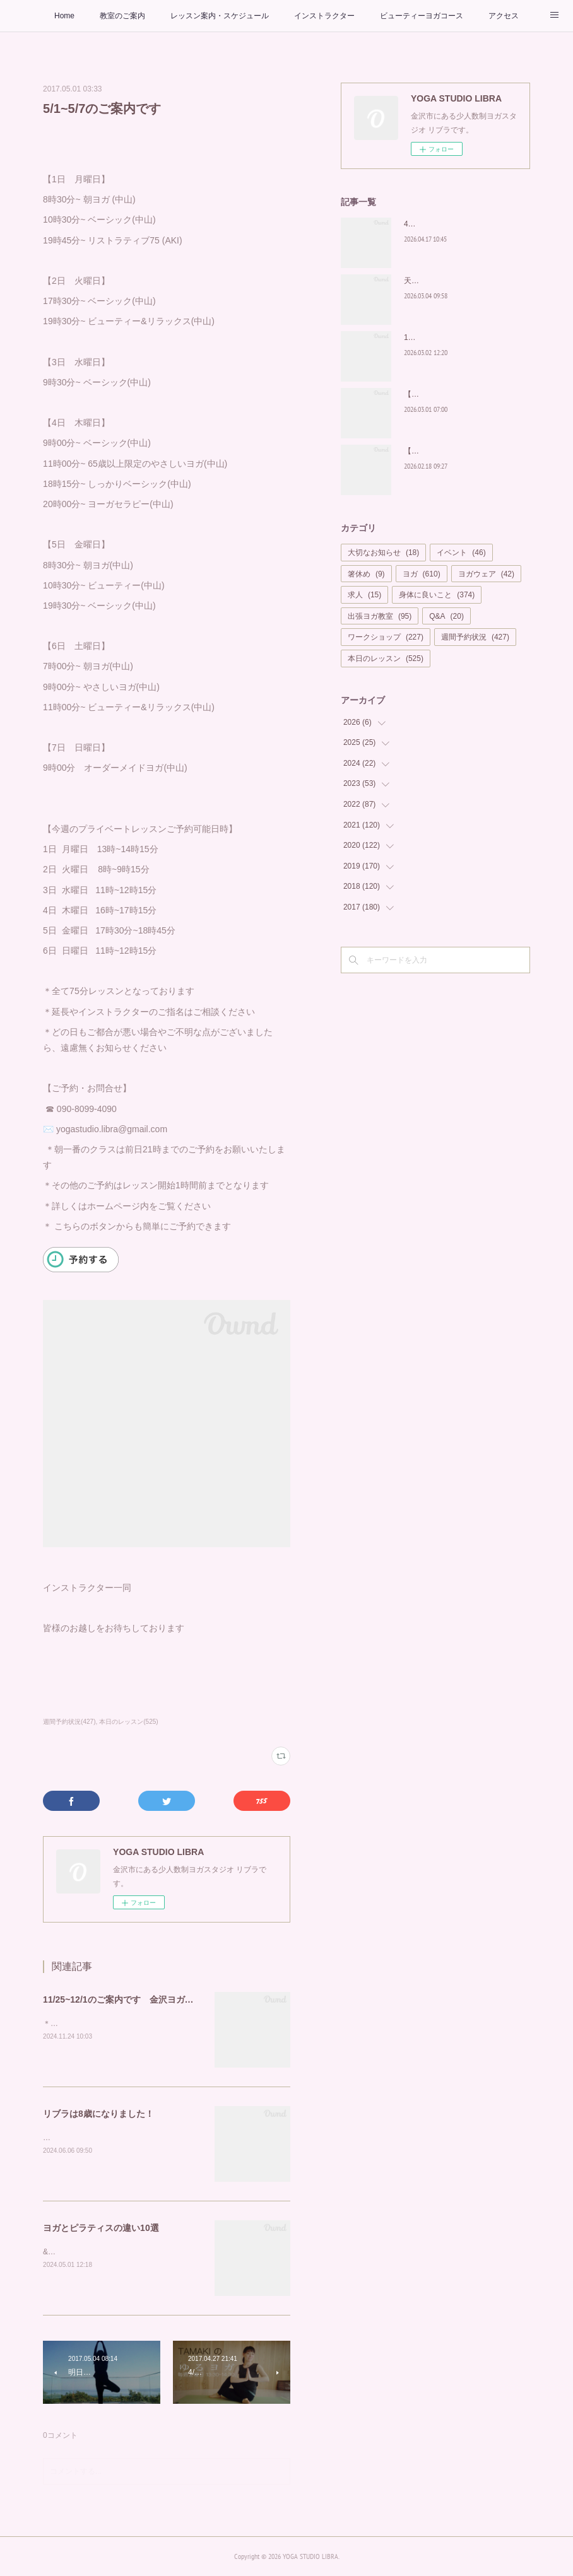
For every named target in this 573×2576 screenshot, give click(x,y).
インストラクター (324, 15)
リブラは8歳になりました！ (103, 2114)
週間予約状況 (475, 637)
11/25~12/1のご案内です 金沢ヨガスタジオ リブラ (149, 1999)
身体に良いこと (437, 594)
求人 (364, 594)
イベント (461, 552)
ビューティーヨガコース (421, 15)
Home (64, 15)
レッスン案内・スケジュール (219, 15)
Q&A (446, 616)
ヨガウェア (486, 574)
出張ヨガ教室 (379, 616)
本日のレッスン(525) (128, 1721)
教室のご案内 (122, 15)
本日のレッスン (385, 658)
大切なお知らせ (383, 552)
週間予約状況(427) (69, 1721)
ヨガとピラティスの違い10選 (101, 2228)
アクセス (503, 15)
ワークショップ (385, 637)
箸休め (366, 574)
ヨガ (421, 574)
